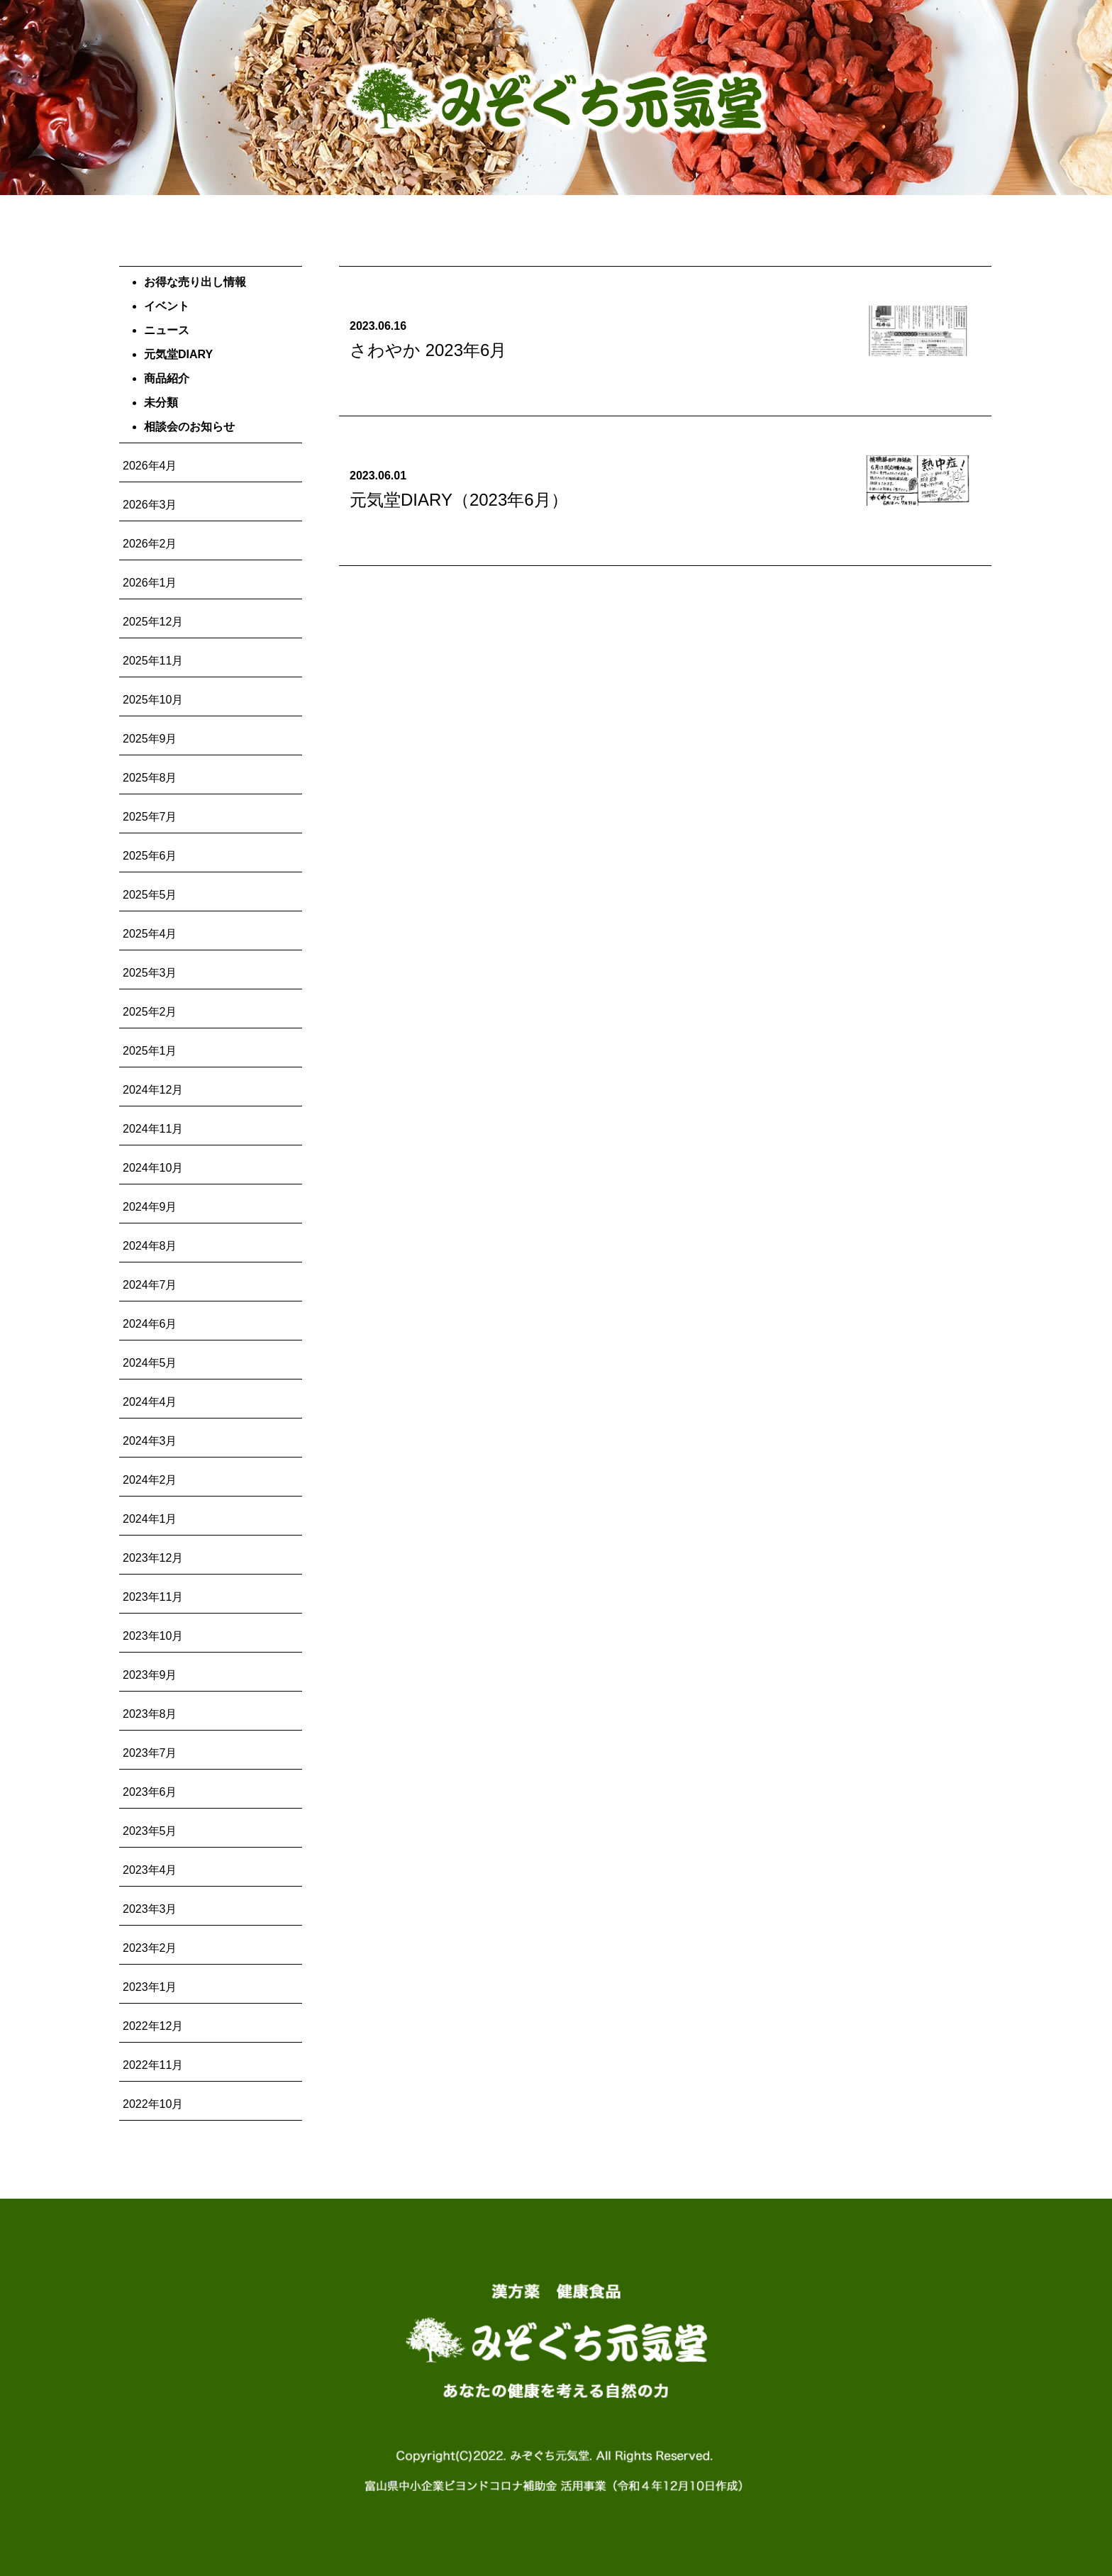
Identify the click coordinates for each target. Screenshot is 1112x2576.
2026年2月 (150, 544)
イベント (166, 306)
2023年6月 (150, 1792)
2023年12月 (153, 1558)
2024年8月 (150, 1246)
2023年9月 (150, 1675)
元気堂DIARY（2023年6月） (459, 499)
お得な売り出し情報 (195, 282)
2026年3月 (150, 505)
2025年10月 (153, 700)
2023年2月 (150, 1948)
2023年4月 (150, 1870)
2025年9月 (150, 739)
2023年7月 (150, 1753)
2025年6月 (150, 856)
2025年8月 (150, 778)
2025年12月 (153, 622)
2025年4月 (150, 934)
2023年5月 (150, 1831)
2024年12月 (153, 1090)
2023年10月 (153, 1636)
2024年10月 (153, 1168)
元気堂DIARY (178, 354)
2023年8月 (150, 1714)
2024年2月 (150, 1480)
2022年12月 (153, 2026)
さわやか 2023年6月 (428, 350)
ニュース (166, 330)
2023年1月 (150, 1987)
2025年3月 (150, 973)
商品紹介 (166, 378)
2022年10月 (153, 2104)
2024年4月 (150, 1402)
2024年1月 (150, 1519)
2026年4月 (150, 466)
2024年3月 (150, 1441)
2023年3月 (150, 1909)
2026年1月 (150, 583)
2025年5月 (150, 895)
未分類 (161, 402)
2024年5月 (150, 1363)
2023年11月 (153, 1597)
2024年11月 (153, 1129)
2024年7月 (150, 1285)
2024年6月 (150, 1324)
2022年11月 (153, 2065)
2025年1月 (150, 1051)
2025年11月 (153, 661)
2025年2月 (150, 1012)
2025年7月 (150, 817)
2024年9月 (150, 1207)
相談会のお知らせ (189, 427)
